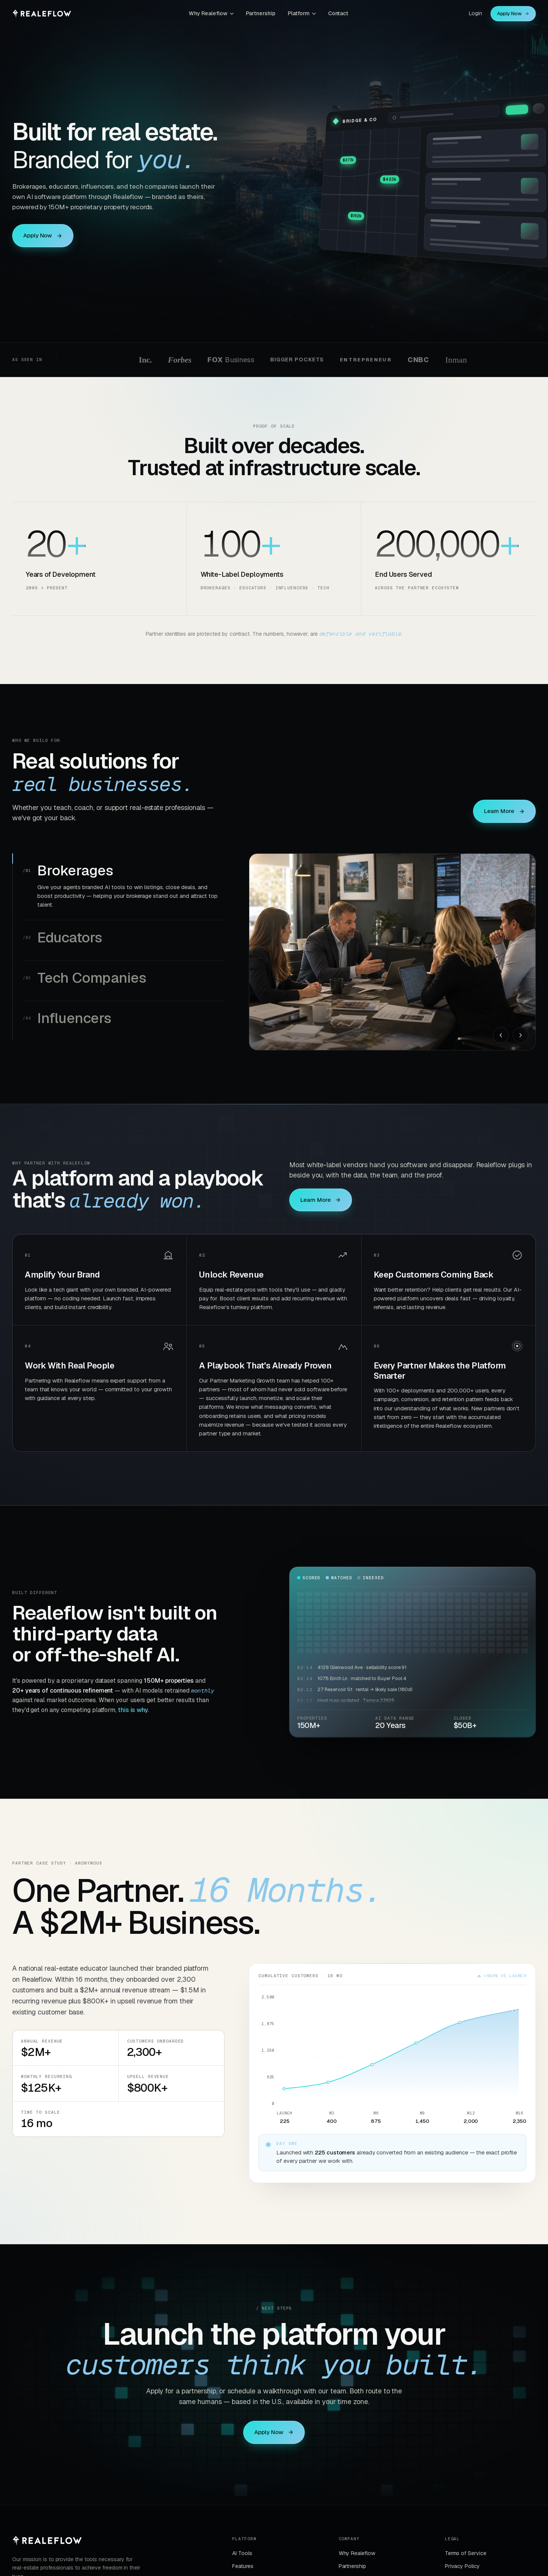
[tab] (124, 886)
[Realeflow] (47, 2541)
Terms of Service (465, 2553)
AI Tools (242, 2553)
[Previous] (501, 1035)
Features (242, 2566)
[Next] (521, 1035)
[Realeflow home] (41, 14)
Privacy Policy (462, 2566)
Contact (338, 13)
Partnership (261, 13)
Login (475, 13)
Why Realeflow (211, 13)
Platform (302, 13)
